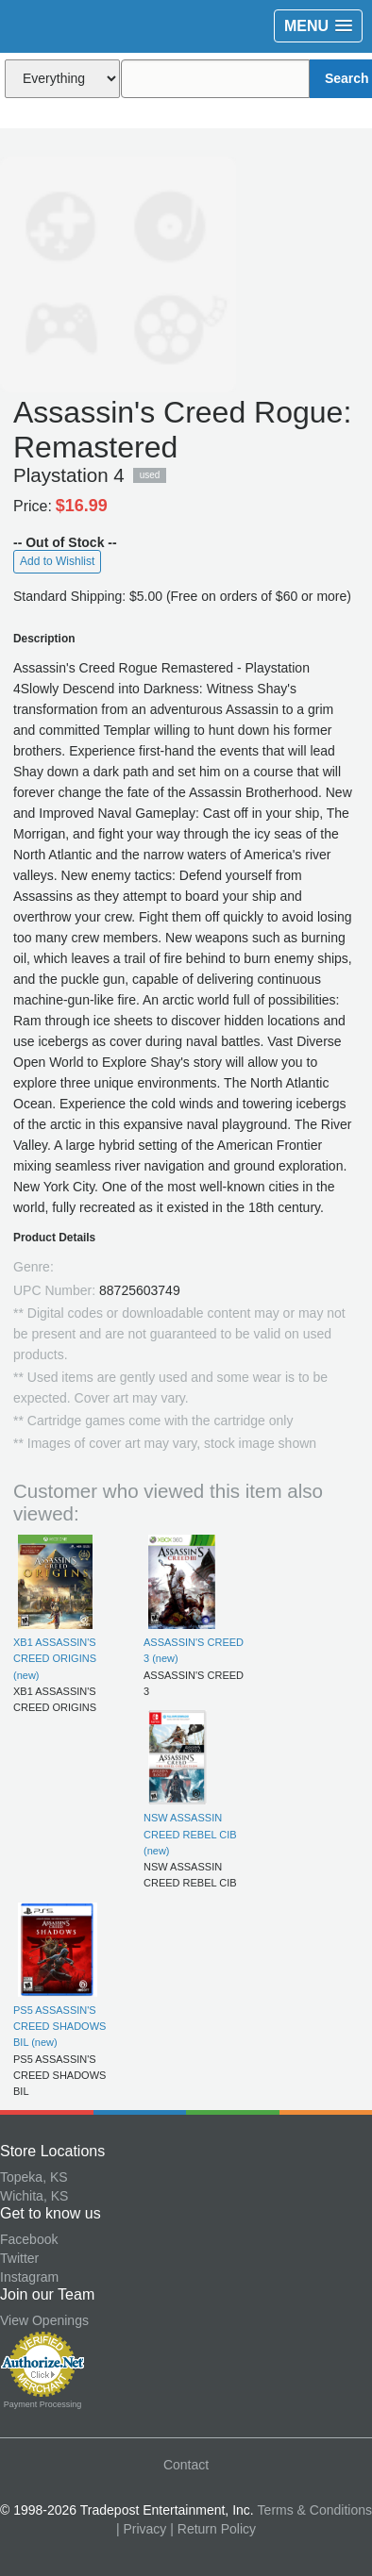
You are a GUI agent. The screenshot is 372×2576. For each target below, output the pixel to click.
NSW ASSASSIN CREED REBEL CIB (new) (190, 1834)
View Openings (44, 2320)
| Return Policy (213, 2528)
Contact (186, 2464)
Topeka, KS (34, 2177)
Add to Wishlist (57, 561)
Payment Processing (43, 2404)
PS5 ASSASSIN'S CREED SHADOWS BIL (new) (59, 2026)
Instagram (29, 2277)
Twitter (19, 2258)
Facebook (29, 2239)
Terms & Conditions (315, 2510)
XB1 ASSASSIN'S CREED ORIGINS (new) (54, 1659)
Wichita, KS (34, 2195)
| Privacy (141, 2528)
